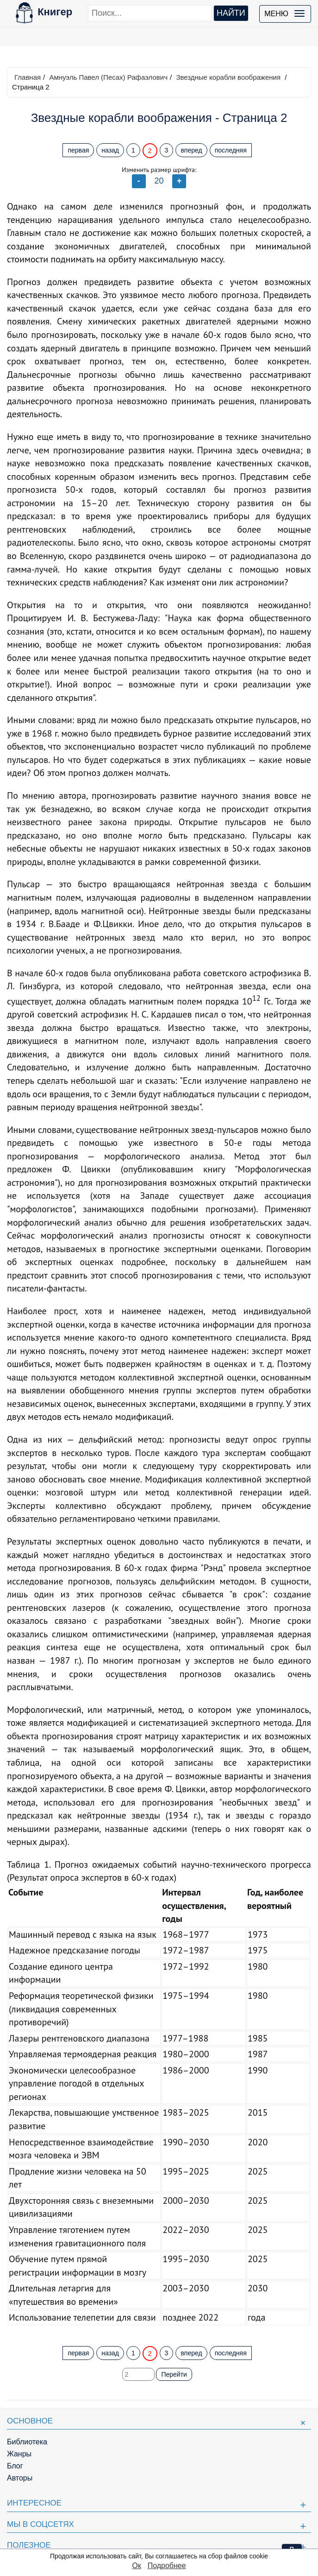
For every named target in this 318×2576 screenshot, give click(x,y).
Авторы (19, 2478)
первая (78, 150)
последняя (231, 150)
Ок (136, 2566)
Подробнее (167, 2566)
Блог (15, 2466)
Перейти (174, 2374)
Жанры (19, 2454)
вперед (191, 150)
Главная (27, 77)
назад (110, 150)
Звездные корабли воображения (228, 77)
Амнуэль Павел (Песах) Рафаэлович (108, 77)
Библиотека (27, 2442)
